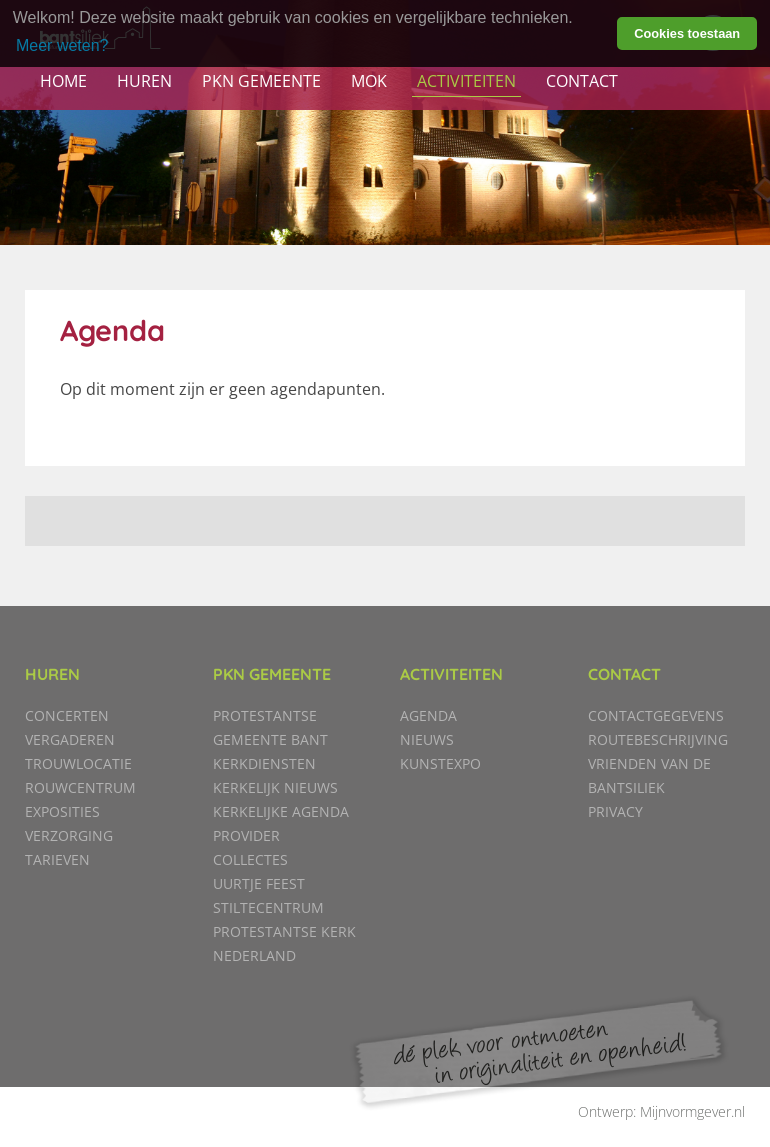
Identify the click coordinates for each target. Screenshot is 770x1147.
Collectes (250, 859)
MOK (369, 81)
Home (63, 81)
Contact (582, 81)
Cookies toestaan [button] (687, 33)
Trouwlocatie (78, 763)
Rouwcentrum (80, 787)
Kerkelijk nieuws (275, 787)
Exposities (62, 811)
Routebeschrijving (658, 739)
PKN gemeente (261, 81)
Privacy (615, 811)
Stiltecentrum (268, 907)
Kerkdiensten (264, 763)
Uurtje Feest (259, 883)
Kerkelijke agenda (281, 811)
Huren (144, 81)
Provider (246, 835)
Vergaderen (70, 739)
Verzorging (69, 835)
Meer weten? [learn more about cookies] (62, 45)
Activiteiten (466, 81)
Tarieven (57, 859)
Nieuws (427, 739)
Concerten (67, 715)
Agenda (428, 715)
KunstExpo (440, 763)
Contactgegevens (656, 715)
